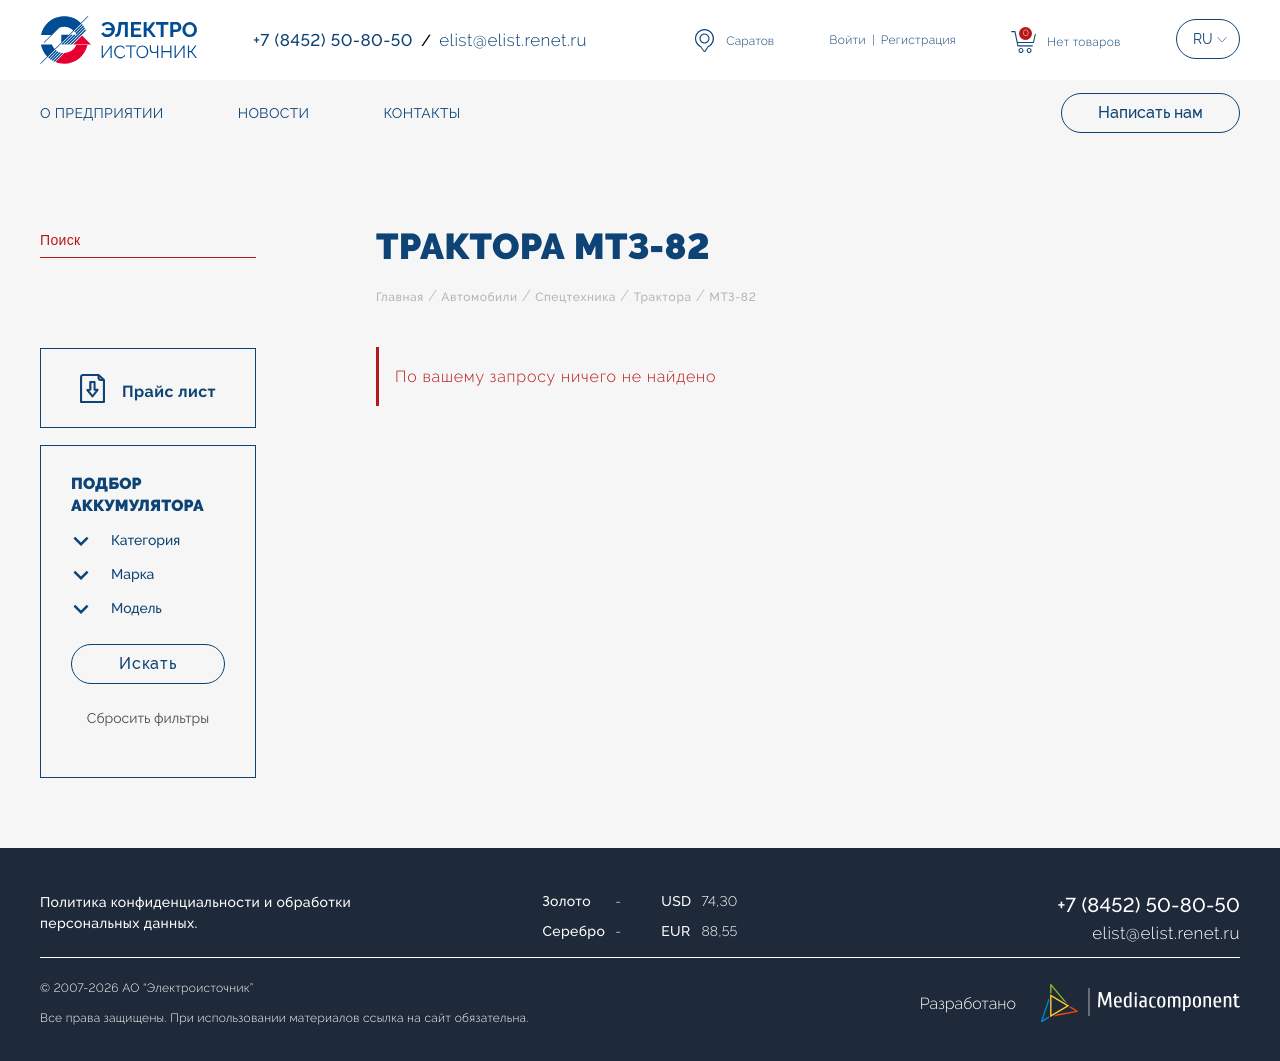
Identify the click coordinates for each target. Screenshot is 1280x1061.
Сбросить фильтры (148, 719)
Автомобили (479, 297)
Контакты (421, 114)
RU (1203, 39)
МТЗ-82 (732, 297)
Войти (848, 40)
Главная (400, 297)
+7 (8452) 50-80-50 (1148, 905)
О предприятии (102, 114)
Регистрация (918, 40)
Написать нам (1150, 112)
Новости (274, 114)
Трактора (662, 297)
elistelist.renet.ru (1166, 933)
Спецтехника (575, 297)
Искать (148, 663)
